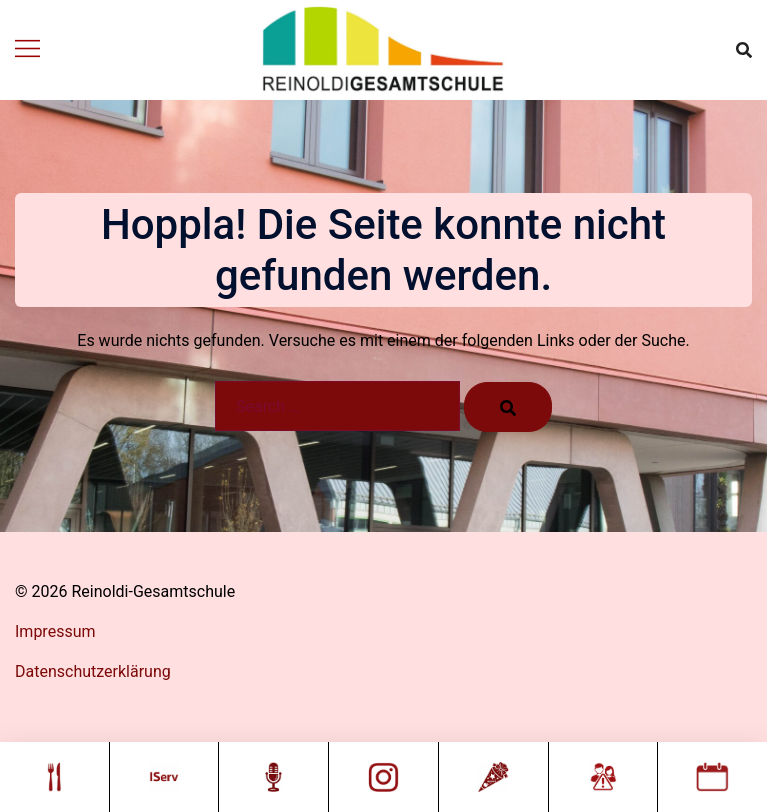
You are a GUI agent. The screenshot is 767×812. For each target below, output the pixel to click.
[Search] (508, 407)
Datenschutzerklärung (93, 671)
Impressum (55, 631)
